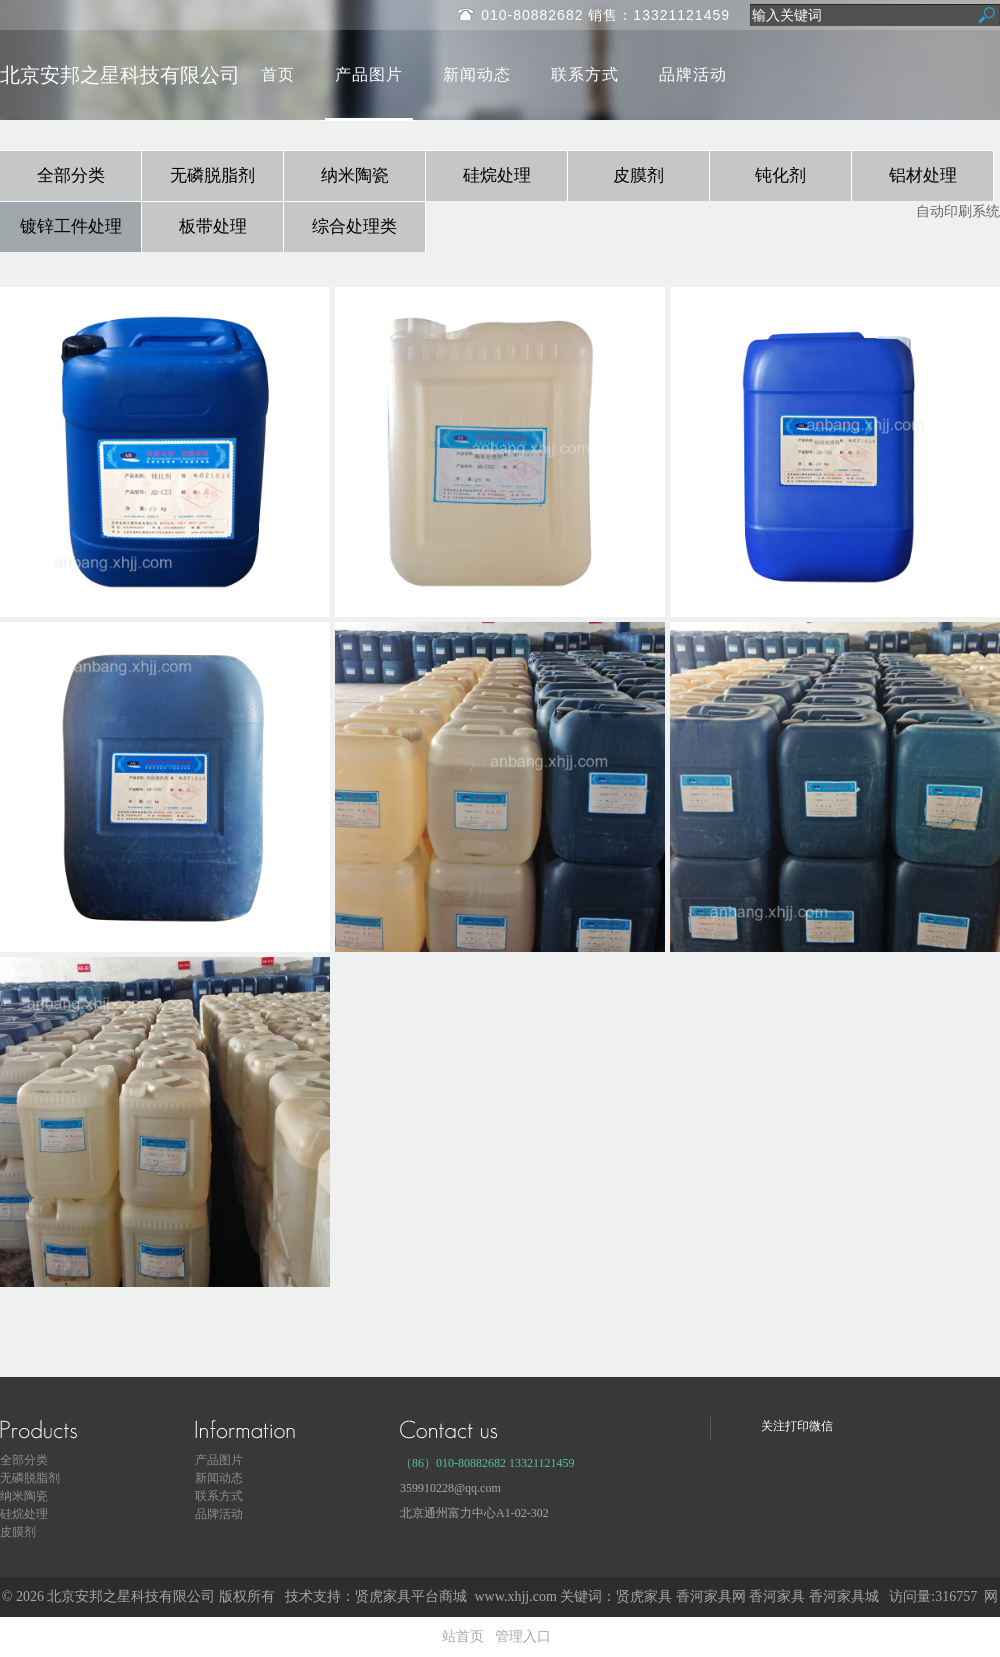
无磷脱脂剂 (212, 175)
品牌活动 (693, 74)
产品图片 (369, 74)
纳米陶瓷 (355, 175)
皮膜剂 (638, 175)
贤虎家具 (644, 1596)
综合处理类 (354, 226)
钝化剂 (780, 175)
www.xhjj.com (515, 1596)
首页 (278, 74)
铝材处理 (923, 175)
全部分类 (71, 175)
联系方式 (585, 74)
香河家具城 (844, 1596)
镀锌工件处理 (71, 226)
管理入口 (523, 1636)
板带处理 (213, 226)
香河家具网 (711, 1596)
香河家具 (777, 1596)
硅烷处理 (497, 175)
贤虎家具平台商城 (411, 1596)
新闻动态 (477, 74)
